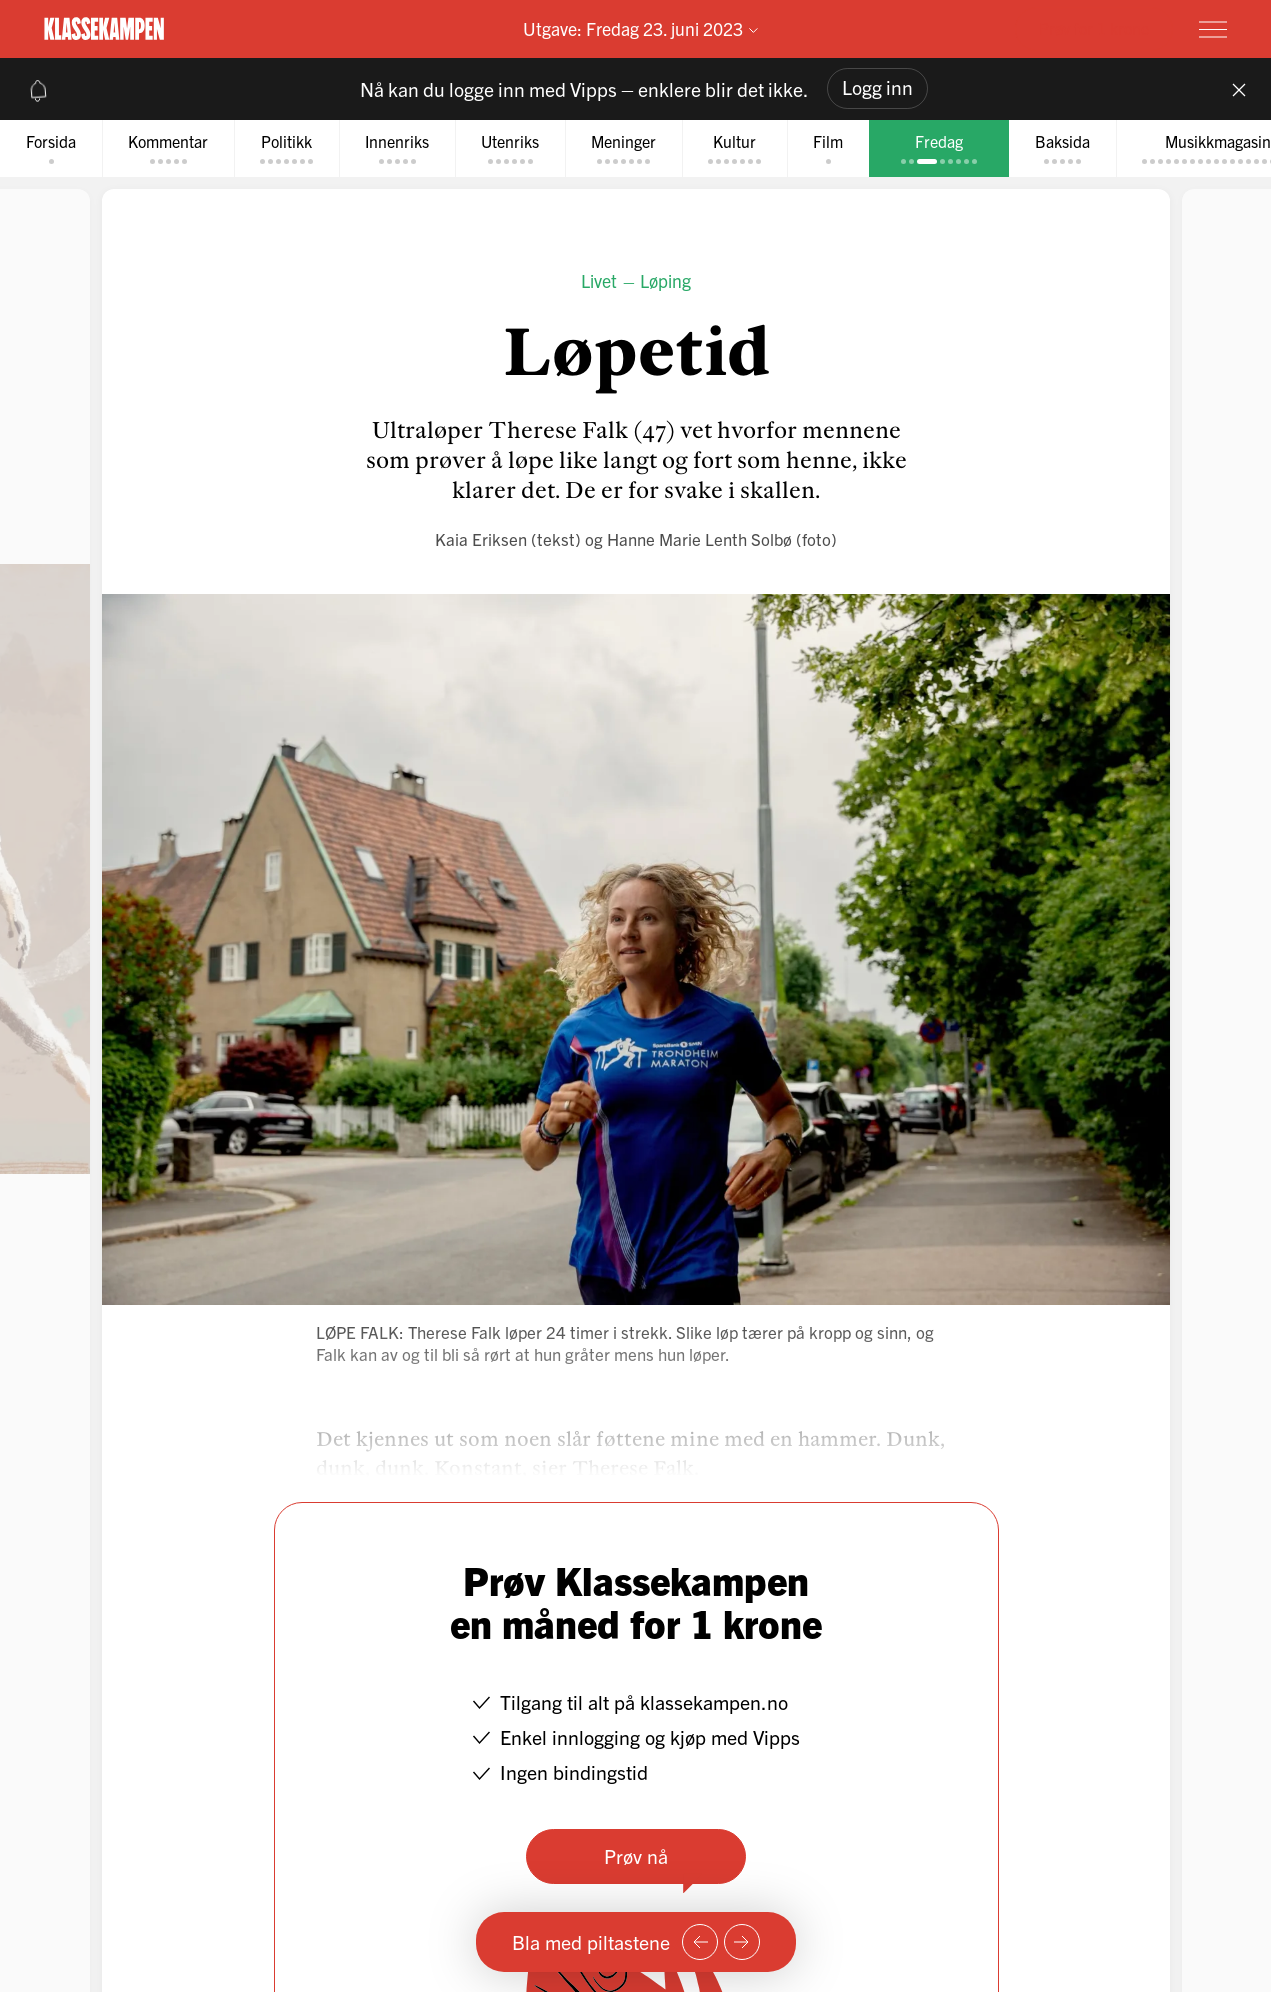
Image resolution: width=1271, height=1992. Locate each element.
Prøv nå (636, 1855)
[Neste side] (742, 1942)
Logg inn (877, 86)
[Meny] (1213, 29)
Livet (599, 280)
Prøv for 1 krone (1094, 28)
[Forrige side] (700, 1942)
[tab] (51, 148)
